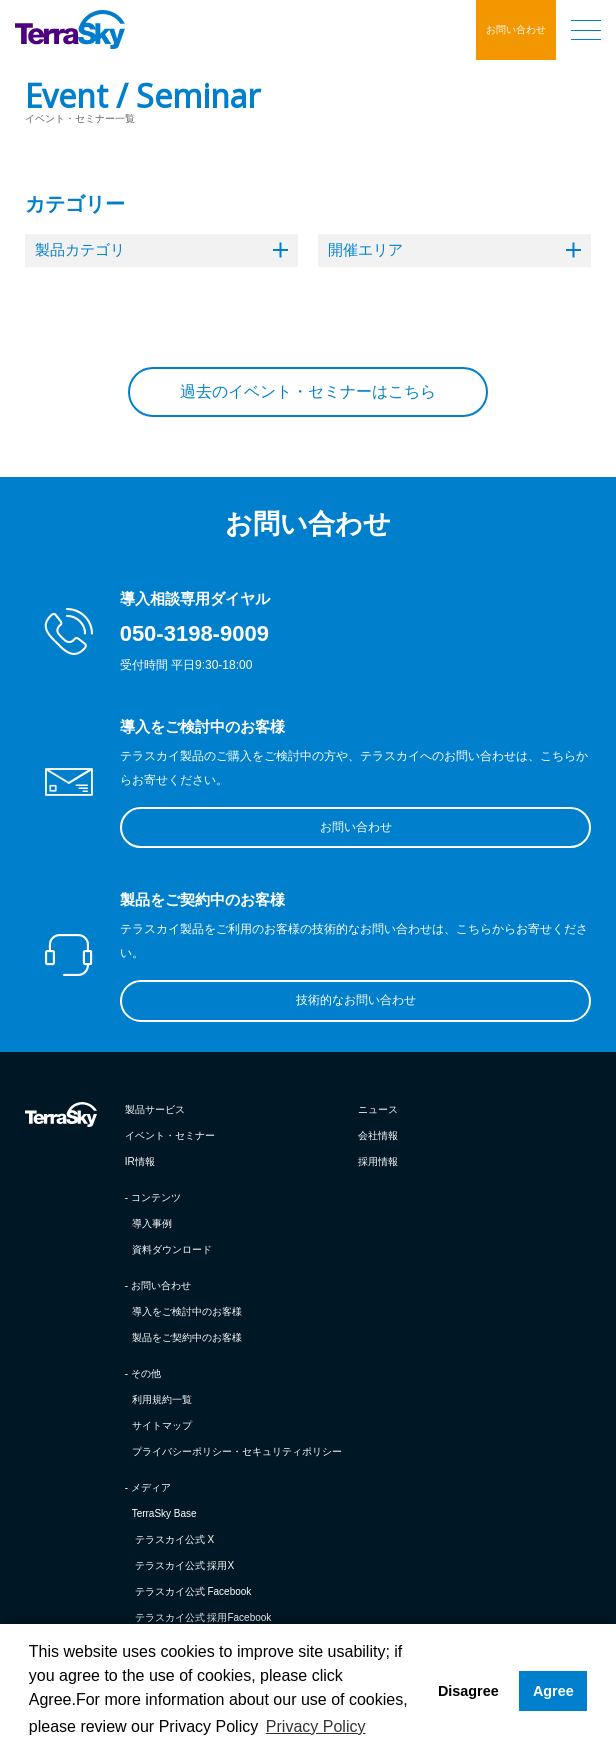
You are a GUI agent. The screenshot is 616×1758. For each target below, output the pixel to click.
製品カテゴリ (161, 249)
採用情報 (378, 1161)
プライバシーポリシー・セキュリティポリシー (237, 1451)
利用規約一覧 (162, 1399)
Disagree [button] (468, 1691)
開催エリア (454, 249)
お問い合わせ (516, 29)
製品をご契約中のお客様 (187, 1337)
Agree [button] (553, 1691)
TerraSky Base (164, 1513)
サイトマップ (162, 1425)
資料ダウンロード (172, 1249)
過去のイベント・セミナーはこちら (308, 391)
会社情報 (378, 1135)
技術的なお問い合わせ (356, 1000)
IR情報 (140, 1161)
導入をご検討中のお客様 (187, 1311)
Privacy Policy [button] (316, 1726)
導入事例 (152, 1223)
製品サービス (155, 1109)
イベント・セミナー (170, 1135)
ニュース (378, 1109)
